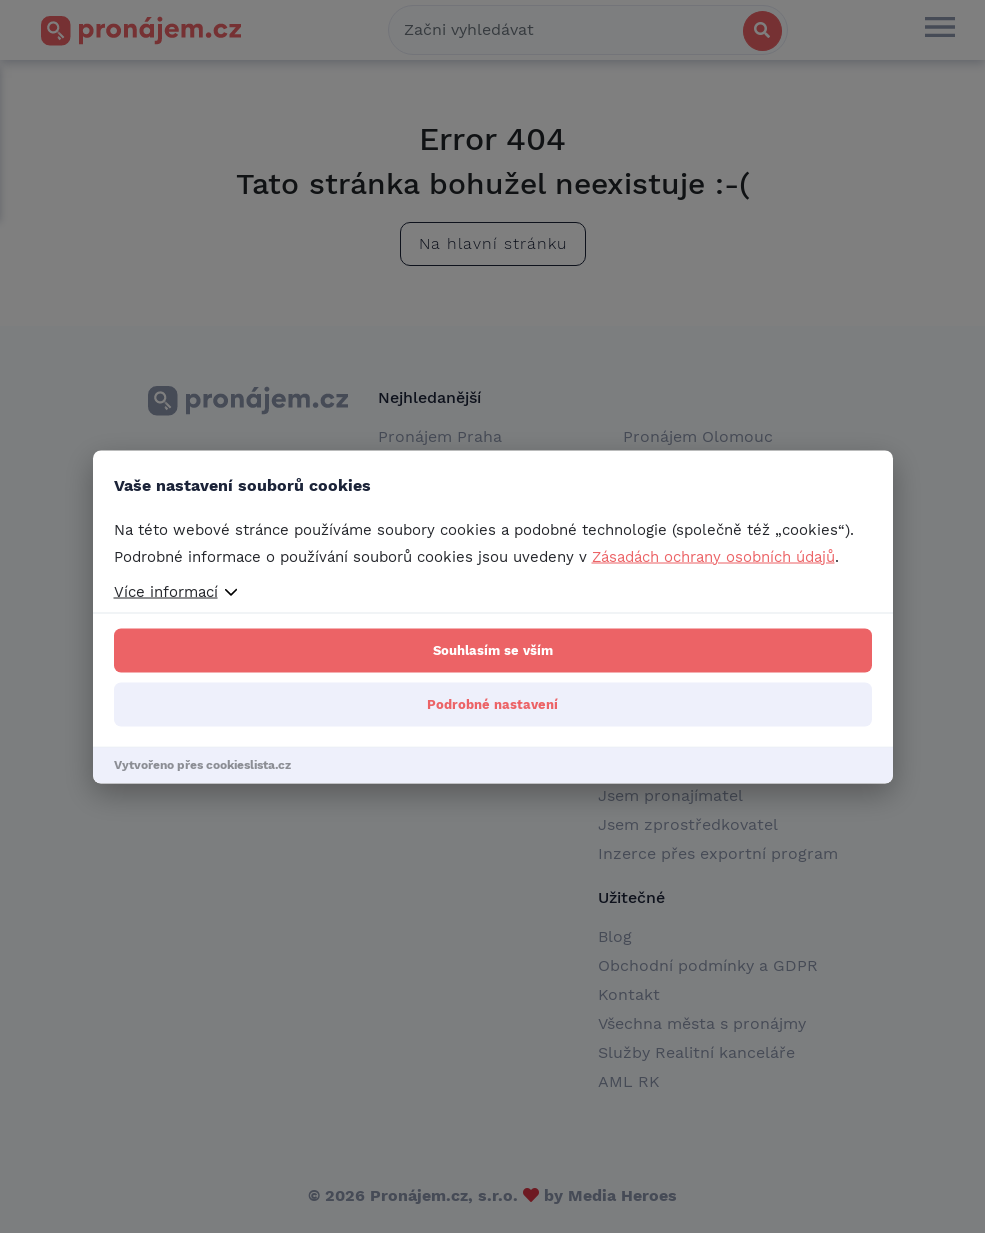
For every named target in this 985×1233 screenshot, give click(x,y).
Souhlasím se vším (493, 649)
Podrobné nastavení (492, 703)
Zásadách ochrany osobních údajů (713, 556)
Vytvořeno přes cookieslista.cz (202, 764)
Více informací (166, 591)
